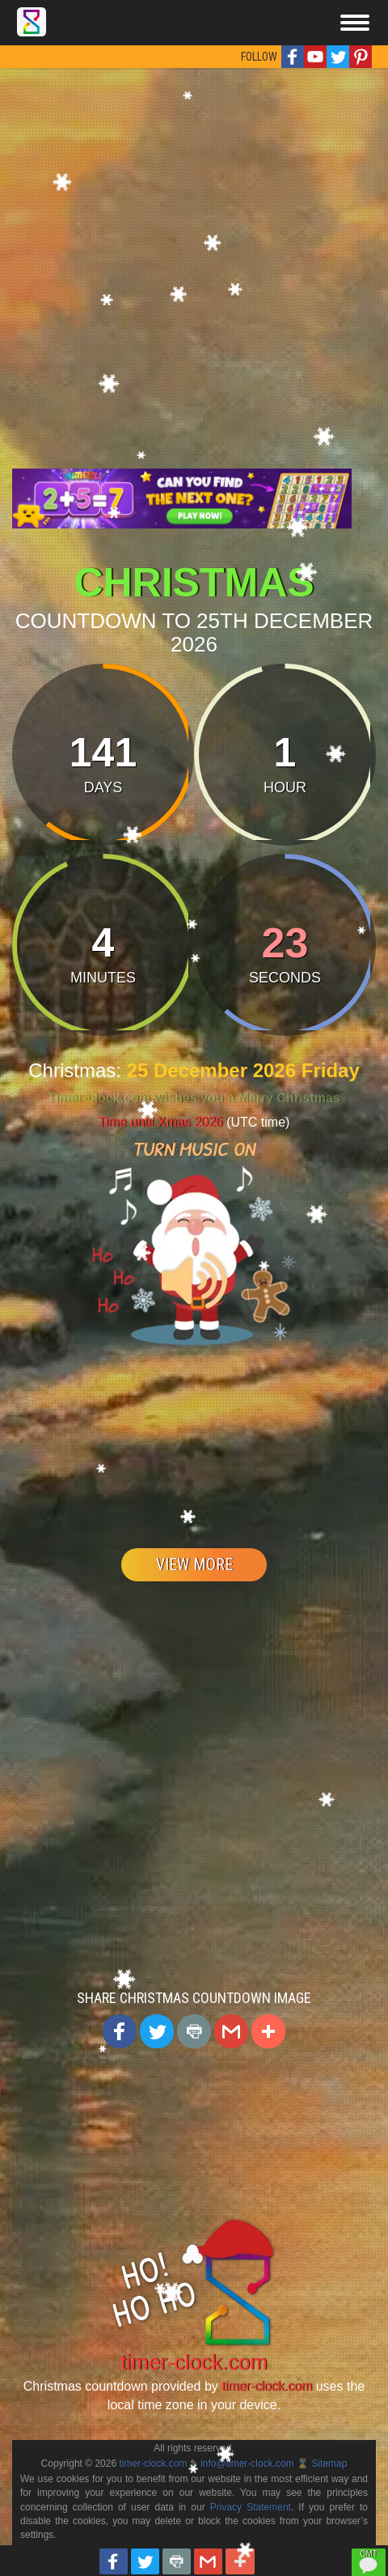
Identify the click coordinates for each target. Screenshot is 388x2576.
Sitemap (329, 2463)
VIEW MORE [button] (194, 1564)
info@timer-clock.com (247, 2463)
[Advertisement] (188, 264)
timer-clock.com (194, 2362)
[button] (292, 56)
